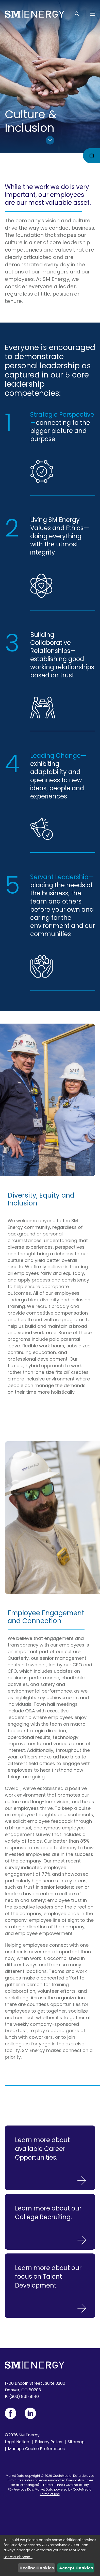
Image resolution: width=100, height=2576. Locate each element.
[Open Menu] (92, 13)
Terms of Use (50, 2494)
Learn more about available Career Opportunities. (42, 2149)
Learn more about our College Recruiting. (48, 2212)
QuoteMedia (62, 2475)
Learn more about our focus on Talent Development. (48, 2277)
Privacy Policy (48, 2442)
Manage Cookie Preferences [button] (36, 2449)
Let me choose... (18, 2556)
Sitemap (76, 2442)
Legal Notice (17, 2442)
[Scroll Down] (50, 140)
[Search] (77, 13)
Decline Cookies (37, 2568)
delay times (84, 2480)
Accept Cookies (76, 2568)
